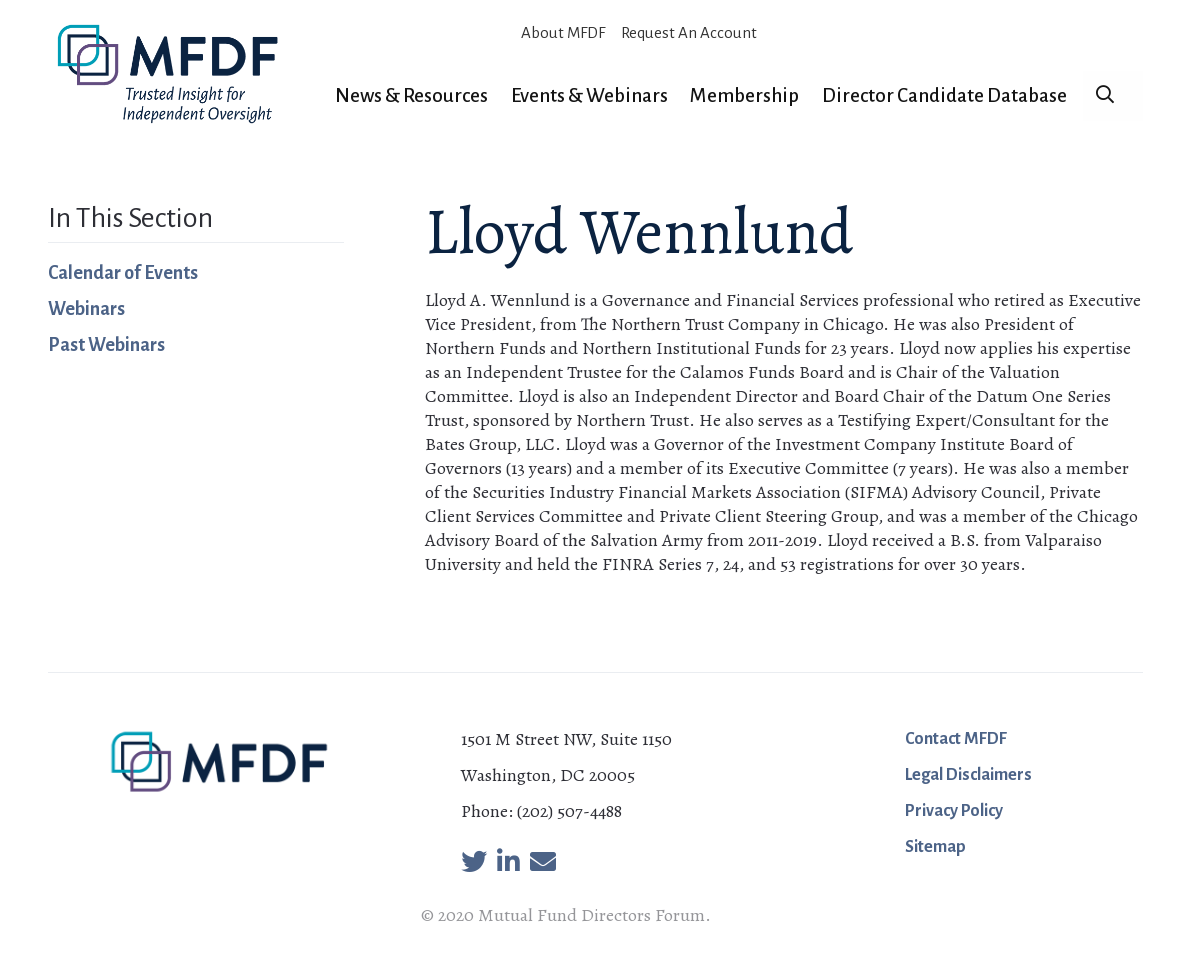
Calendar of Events (123, 273)
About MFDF (563, 32)
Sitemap (935, 847)
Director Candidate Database (944, 95)
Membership (744, 95)
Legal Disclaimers (968, 775)
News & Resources (411, 95)
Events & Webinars (589, 95)
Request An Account (689, 32)
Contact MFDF (956, 739)
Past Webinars (106, 345)
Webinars (86, 309)
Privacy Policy (954, 811)
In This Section (130, 218)
